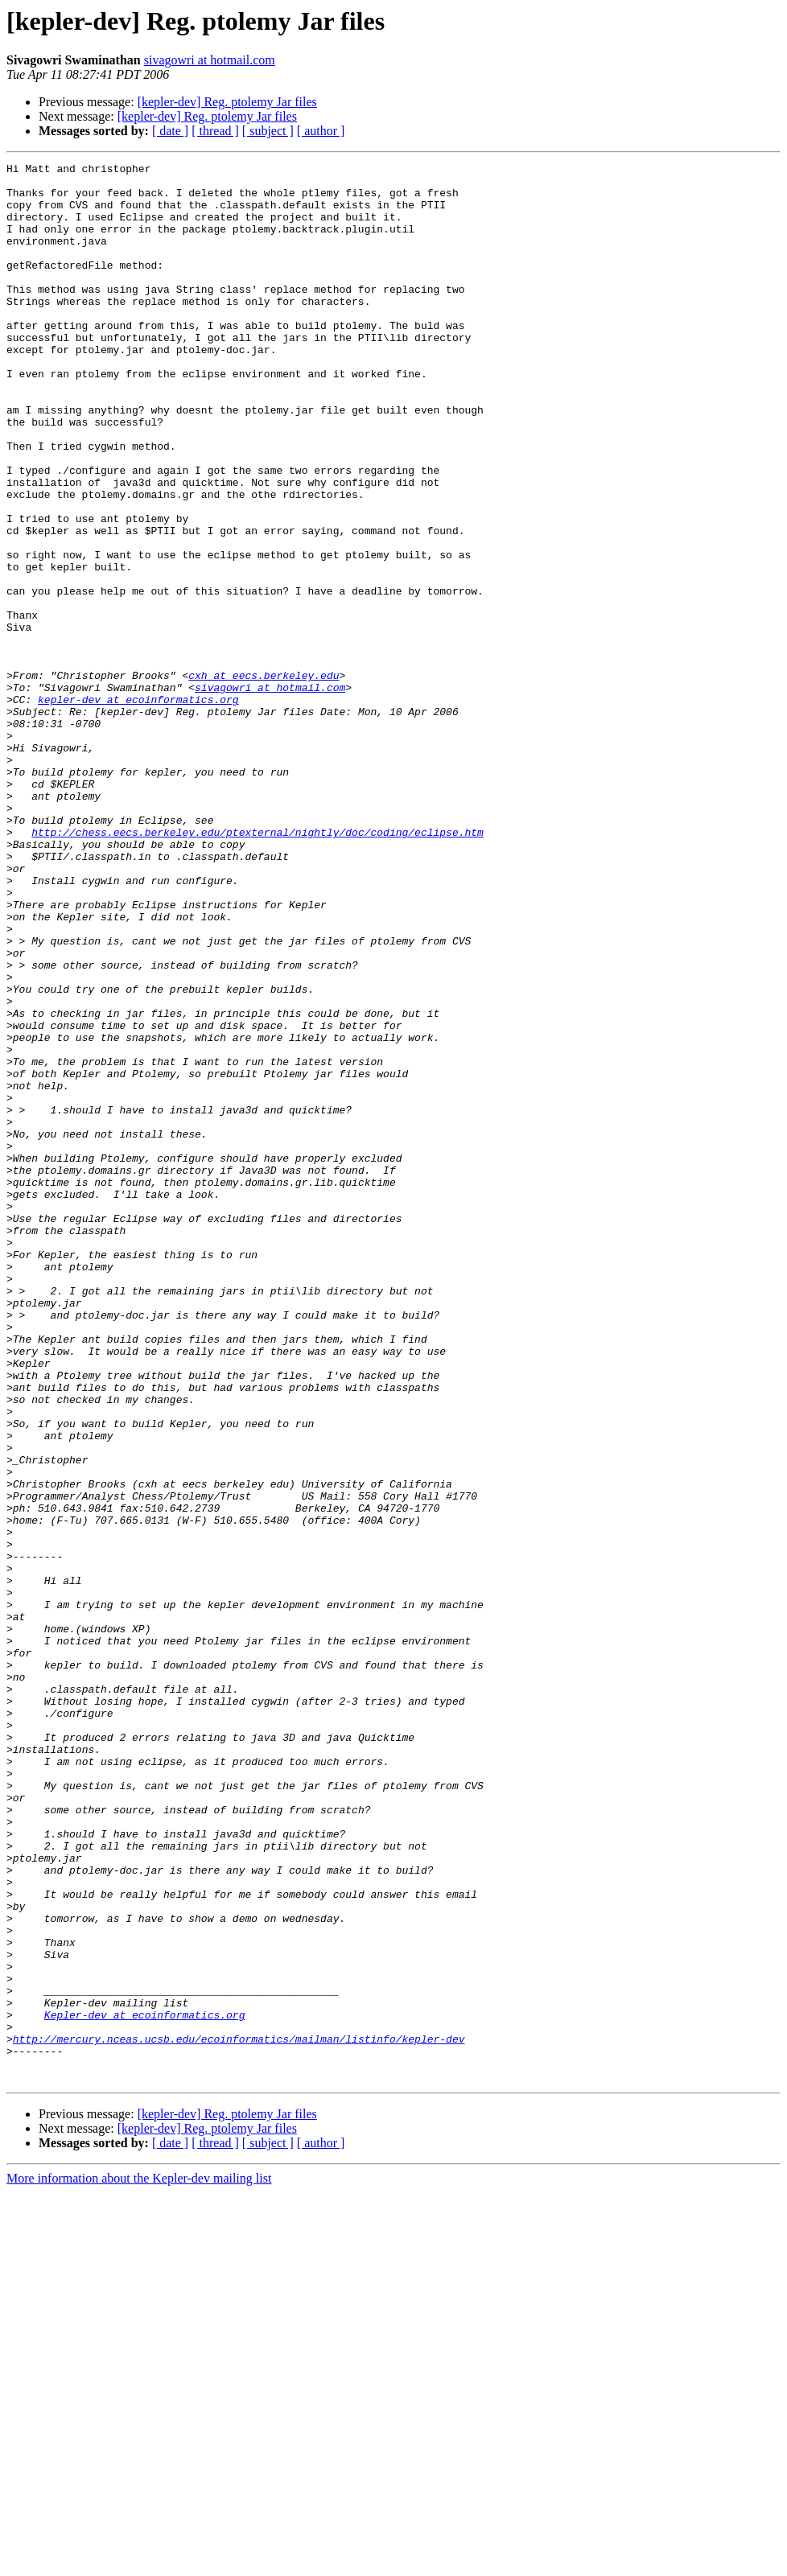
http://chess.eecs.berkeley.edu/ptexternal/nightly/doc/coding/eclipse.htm (257, 967)
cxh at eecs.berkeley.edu (263, 779)
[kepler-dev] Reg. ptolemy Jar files (227, 102)
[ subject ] (268, 131)
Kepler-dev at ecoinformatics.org (144, 2386)
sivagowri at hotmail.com (209, 60)
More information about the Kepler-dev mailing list (138, 2562)
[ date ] (170, 131)
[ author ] (321, 131)
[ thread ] (215, 131)
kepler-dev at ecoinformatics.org (138, 807)
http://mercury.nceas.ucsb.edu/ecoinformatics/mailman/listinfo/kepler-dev (239, 2415)
